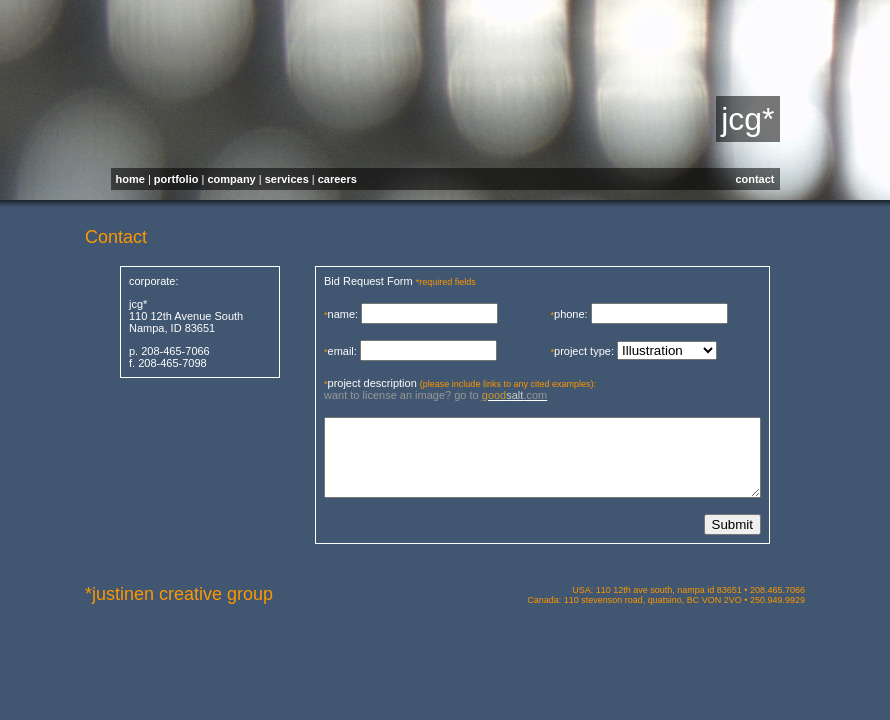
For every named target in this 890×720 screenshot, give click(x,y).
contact (754, 179)
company (231, 179)
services (287, 179)
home (130, 179)
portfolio (176, 179)
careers (337, 179)
